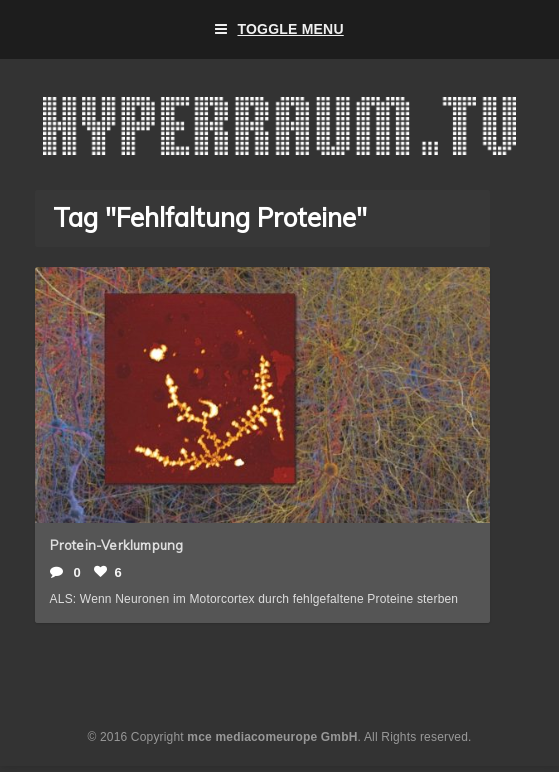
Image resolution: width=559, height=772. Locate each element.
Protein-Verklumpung (117, 545)
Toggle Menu (279, 29)
